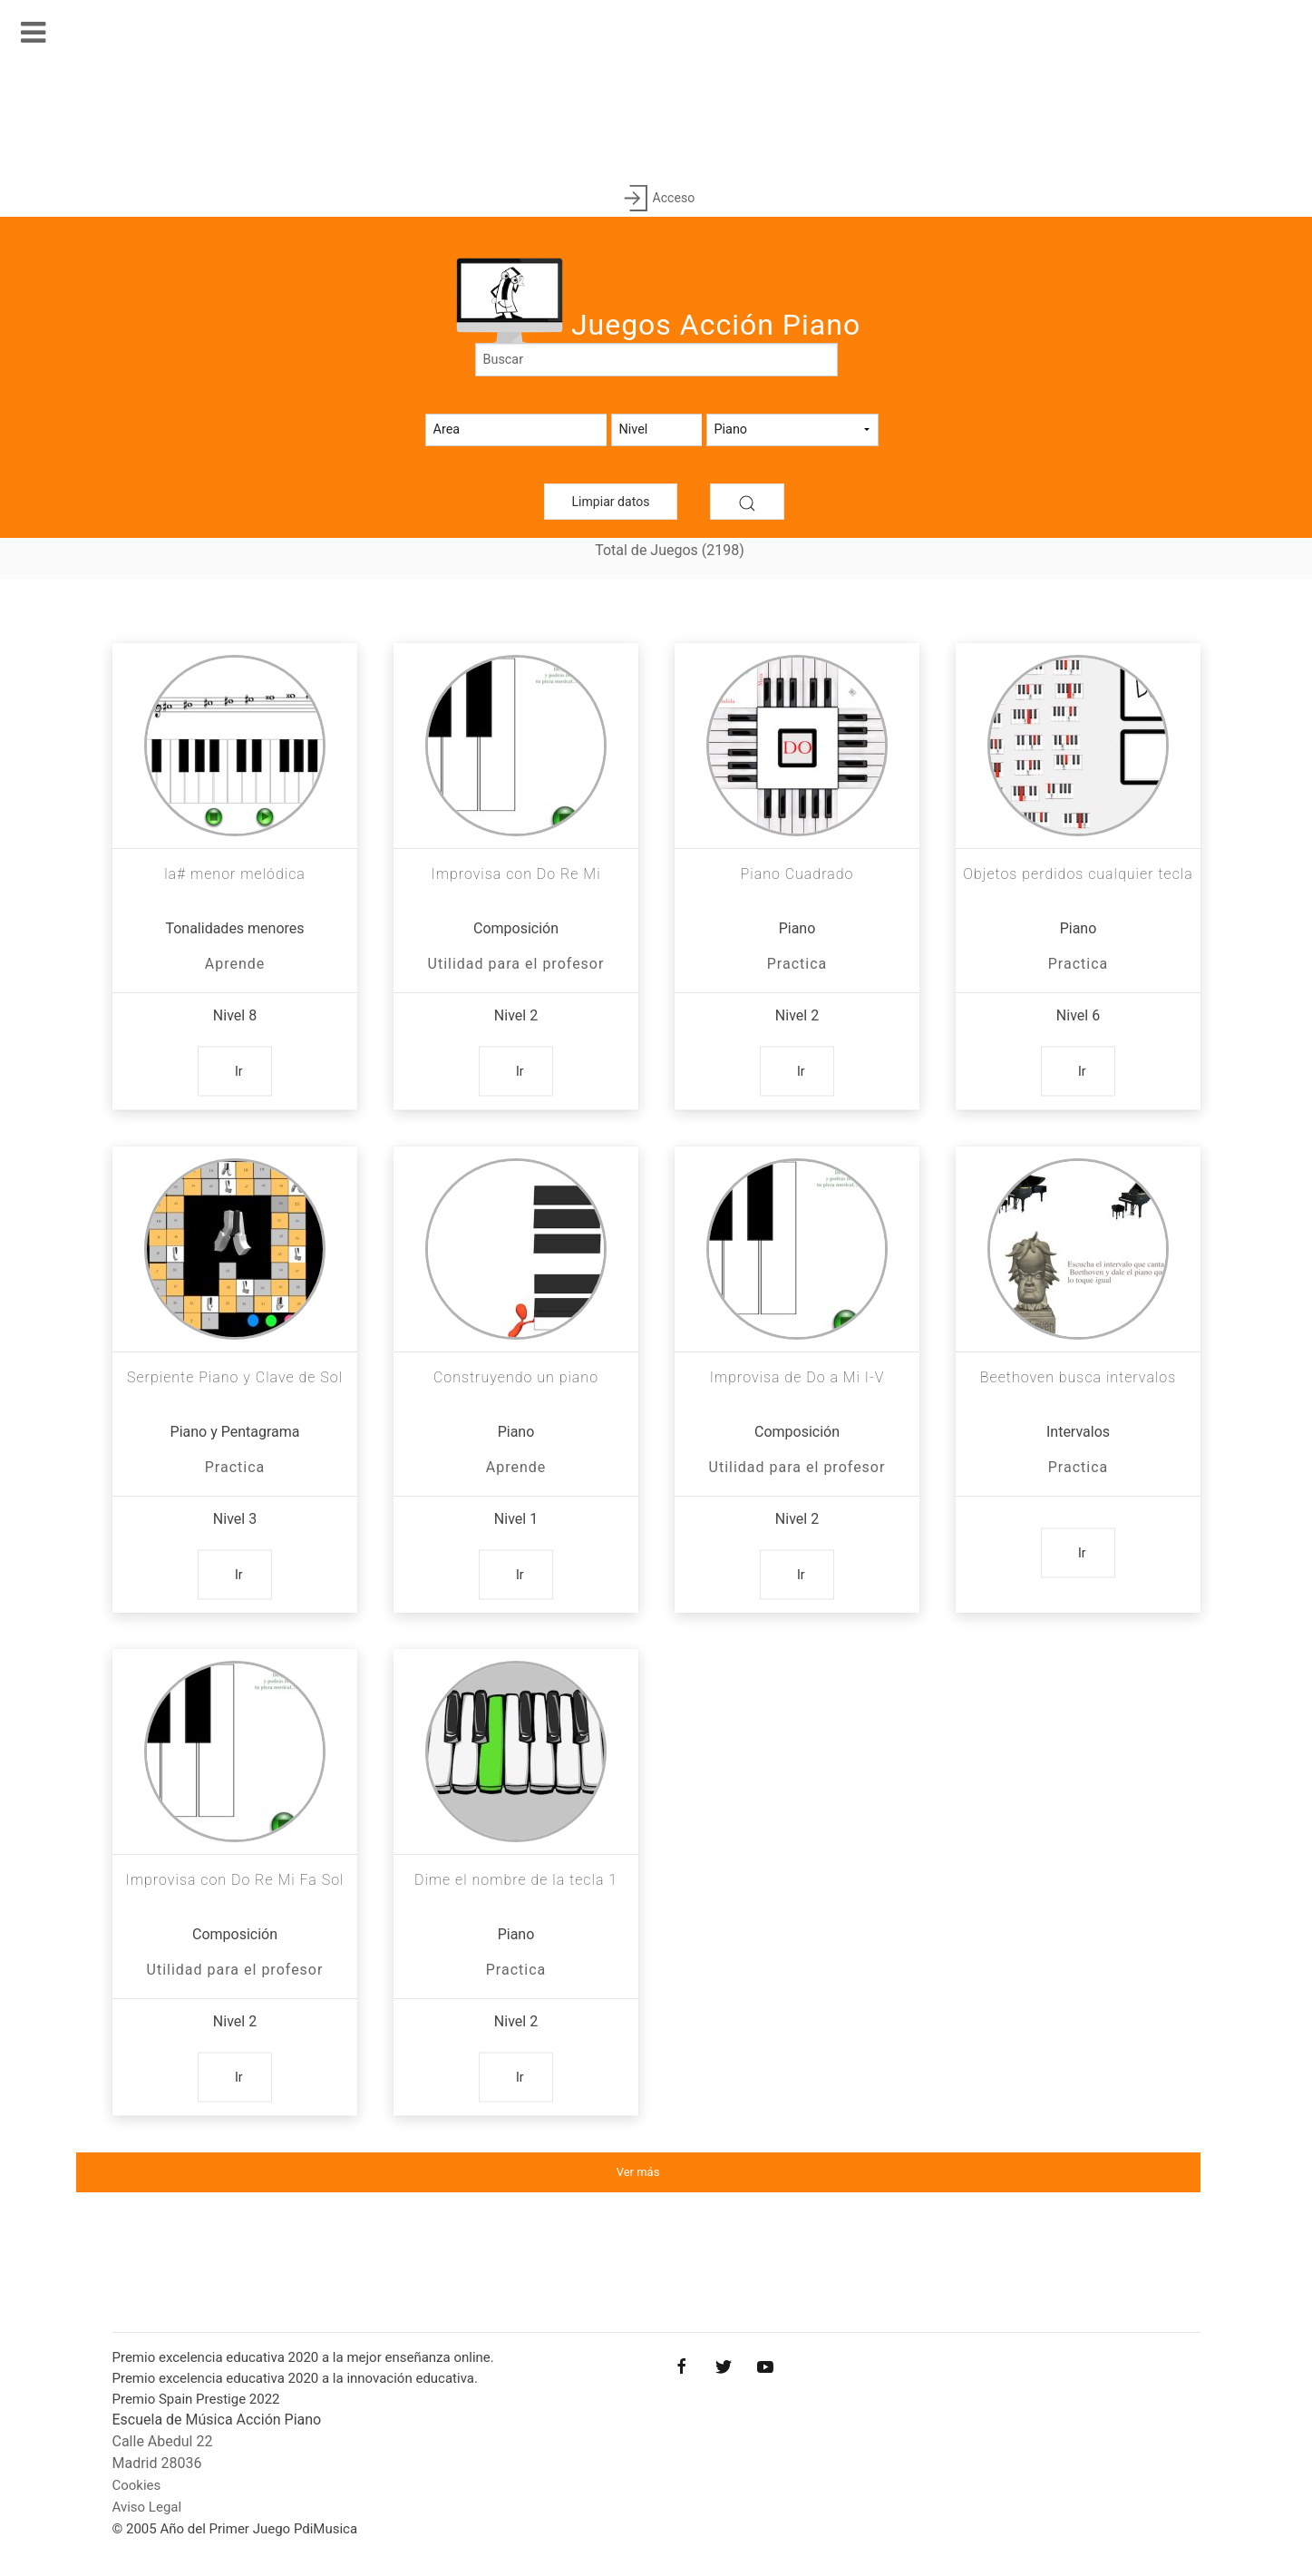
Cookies (136, 2485)
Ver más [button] (638, 2172)
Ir (239, 1071)
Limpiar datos (611, 501)
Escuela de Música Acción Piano (217, 2419)
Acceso (656, 199)
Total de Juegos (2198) (669, 550)
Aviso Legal (147, 2507)
